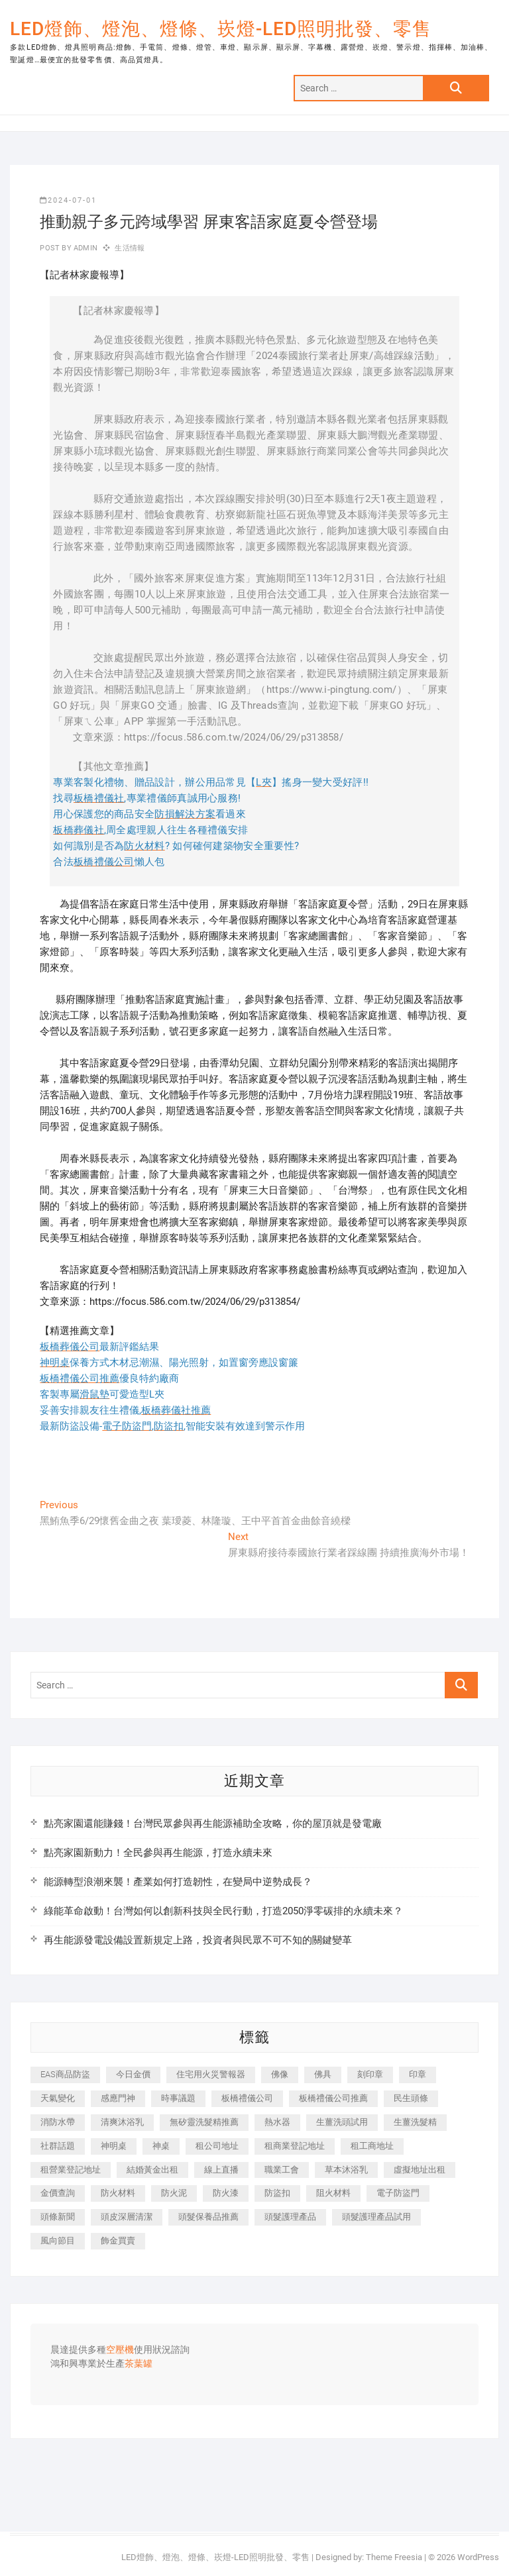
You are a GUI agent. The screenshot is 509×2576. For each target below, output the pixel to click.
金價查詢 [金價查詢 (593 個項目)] (57, 2193)
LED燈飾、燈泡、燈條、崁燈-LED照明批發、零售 (220, 29)
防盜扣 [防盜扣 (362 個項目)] (277, 2193)
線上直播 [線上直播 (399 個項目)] (221, 2170)
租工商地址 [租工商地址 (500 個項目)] (372, 2146)
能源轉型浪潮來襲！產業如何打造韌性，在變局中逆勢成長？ (178, 1882)
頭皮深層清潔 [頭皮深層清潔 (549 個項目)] (126, 2217)
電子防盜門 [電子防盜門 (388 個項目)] (398, 2193)
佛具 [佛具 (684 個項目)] (322, 2074)
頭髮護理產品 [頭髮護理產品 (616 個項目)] (290, 2217)
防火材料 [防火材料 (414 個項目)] (118, 2193)
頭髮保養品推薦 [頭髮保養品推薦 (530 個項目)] (208, 2217)
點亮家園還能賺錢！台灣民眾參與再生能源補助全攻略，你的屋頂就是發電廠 (213, 1823)
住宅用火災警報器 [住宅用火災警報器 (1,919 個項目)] (210, 2074)
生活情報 (129, 248)
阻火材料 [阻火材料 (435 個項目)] (333, 2193)
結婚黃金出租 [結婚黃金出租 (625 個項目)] (152, 2170)
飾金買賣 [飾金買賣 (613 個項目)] (118, 2240)
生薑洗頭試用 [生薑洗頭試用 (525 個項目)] (342, 2122)
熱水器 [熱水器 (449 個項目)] (277, 2122)
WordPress (478, 2557)
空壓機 (120, 2350)
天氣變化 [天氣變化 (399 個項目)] (57, 2098)
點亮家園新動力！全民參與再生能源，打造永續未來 (158, 1853)
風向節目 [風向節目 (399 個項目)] (57, 2240)
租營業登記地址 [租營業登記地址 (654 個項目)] (70, 2170)
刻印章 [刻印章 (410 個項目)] (370, 2074)
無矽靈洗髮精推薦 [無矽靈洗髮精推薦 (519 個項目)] (204, 2122)
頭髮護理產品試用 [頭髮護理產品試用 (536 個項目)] (376, 2217)
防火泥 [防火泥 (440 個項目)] (174, 2193)
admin (84, 248)
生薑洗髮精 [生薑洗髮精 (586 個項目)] (415, 2122)
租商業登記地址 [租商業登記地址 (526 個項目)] (294, 2146)
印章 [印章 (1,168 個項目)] (417, 2074)
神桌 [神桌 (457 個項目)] (161, 2146)
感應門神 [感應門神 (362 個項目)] (118, 2098)
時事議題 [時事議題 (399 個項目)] (178, 2098)
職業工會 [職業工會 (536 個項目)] (281, 2170)
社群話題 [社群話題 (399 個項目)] (57, 2146)
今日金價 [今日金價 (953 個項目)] (133, 2074)
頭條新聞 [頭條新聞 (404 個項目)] (57, 2217)
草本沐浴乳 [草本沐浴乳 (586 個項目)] (346, 2170)
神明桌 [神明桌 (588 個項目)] (114, 2146)
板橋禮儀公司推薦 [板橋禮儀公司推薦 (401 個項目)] (333, 2098)
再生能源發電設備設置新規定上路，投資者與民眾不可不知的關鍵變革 (198, 1940)
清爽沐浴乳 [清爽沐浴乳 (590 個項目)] (122, 2122)
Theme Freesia (394, 2557)
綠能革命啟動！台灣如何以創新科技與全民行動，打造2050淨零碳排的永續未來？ (223, 1911)
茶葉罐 (138, 2364)
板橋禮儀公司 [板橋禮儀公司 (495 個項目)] (247, 2098)
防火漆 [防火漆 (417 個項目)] (226, 2193)
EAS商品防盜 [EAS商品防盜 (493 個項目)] (65, 2074)
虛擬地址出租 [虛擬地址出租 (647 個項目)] (419, 2170)
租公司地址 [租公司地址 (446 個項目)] (217, 2146)
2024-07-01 (68, 200)
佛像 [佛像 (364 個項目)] (279, 2074)
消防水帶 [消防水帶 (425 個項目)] (57, 2122)
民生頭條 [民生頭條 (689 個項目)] (411, 2098)
